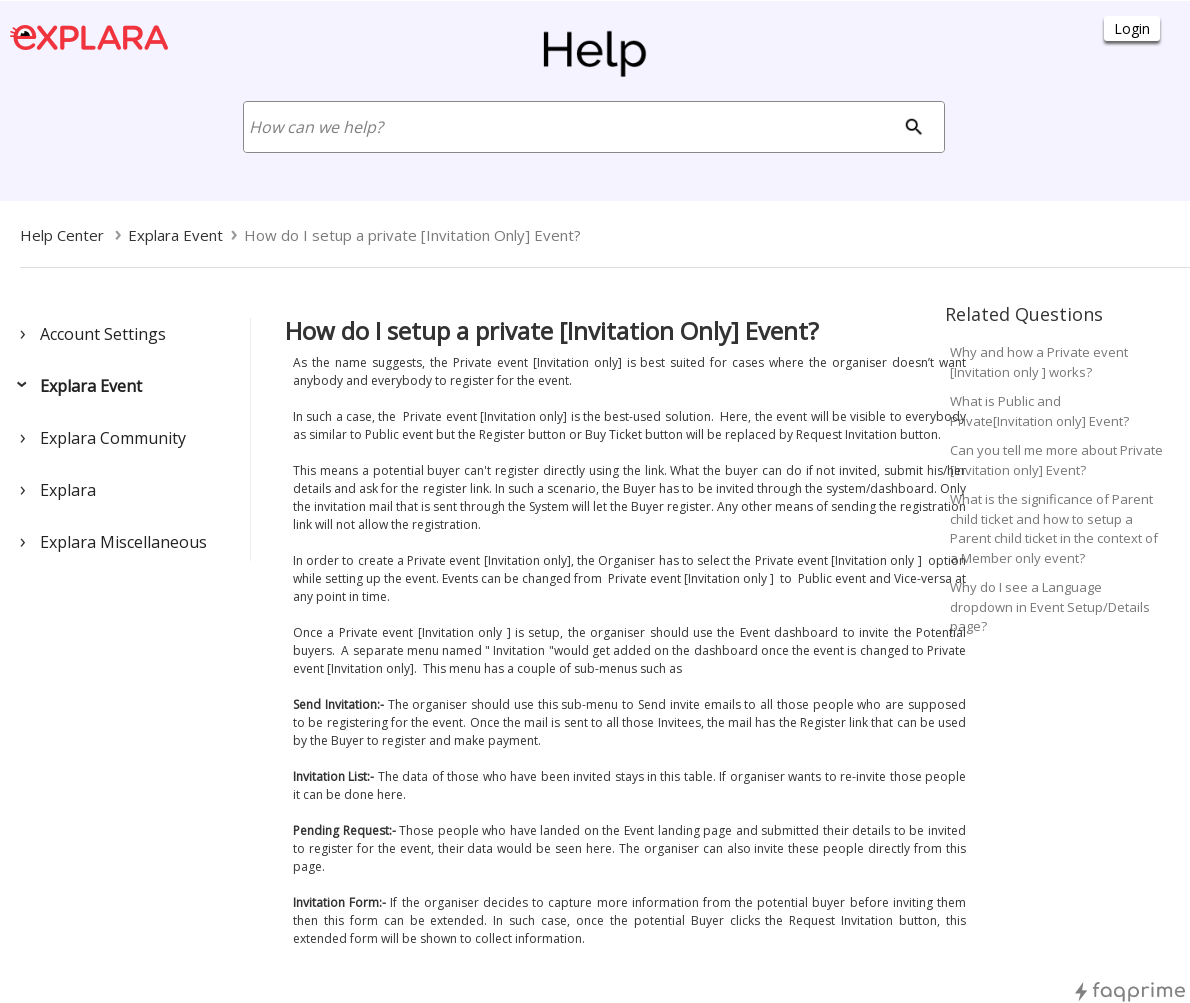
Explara (68, 490)
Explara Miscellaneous (123, 542)
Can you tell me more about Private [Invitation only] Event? (1056, 460)
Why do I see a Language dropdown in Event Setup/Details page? (1050, 606)
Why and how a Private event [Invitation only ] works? (1039, 362)
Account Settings (103, 334)
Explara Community (113, 438)
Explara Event (91, 386)
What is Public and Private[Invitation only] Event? (1039, 411)
